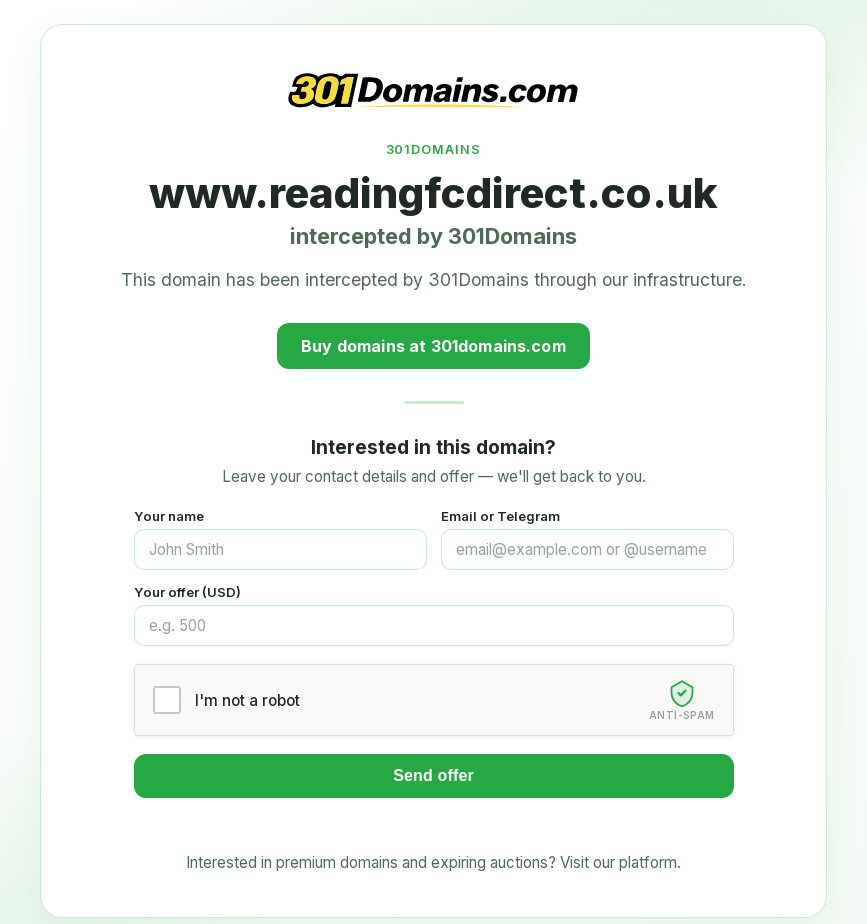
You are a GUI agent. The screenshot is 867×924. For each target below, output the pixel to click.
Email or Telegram (500, 516)
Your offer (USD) (187, 592)
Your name (169, 516)
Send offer (433, 775)
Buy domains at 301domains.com (433, 346)
